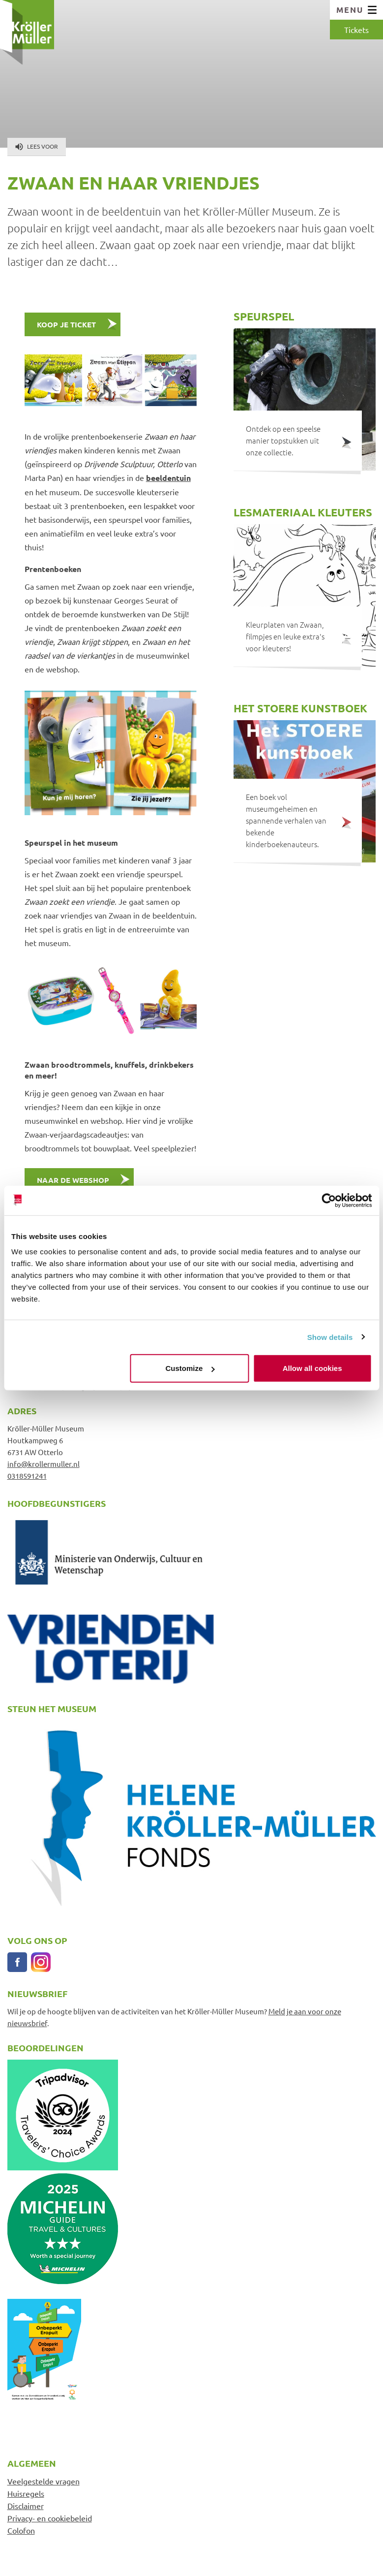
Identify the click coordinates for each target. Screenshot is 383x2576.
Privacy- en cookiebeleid (49, 2518)
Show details (330, 1337)
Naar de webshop (73, 1180)
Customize (190, 1368)
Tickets (356, 29)
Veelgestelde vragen (43, 2481)
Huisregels (25, 2493)
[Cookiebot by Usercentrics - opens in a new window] (329, 1200)
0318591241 (27, 1475)
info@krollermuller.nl (43, 1463)
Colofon (21, 2530)
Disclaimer (25, 2506)
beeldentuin (168, 478)
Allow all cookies (312, 1368)
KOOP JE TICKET (66, 324)
